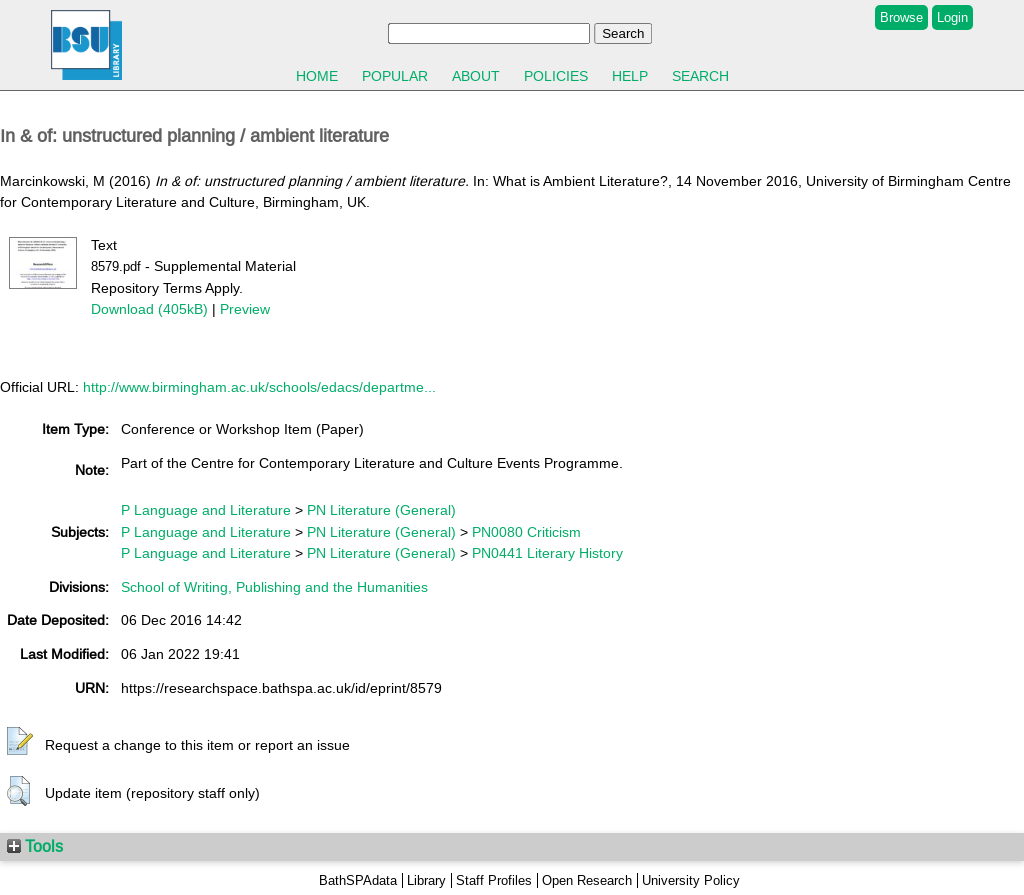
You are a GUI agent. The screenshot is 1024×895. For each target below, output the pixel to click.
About (476, 76)
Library (426, 880)
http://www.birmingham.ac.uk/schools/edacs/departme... (259, 387)
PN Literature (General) (381, 510)
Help (630, 76)
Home (317, 76)
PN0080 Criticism (526, 532)
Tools (35, 846)
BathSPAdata (358, 880)
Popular (395, 76)
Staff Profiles (494, 880)
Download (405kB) (149, 309)
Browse (901, 17)
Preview (245, 309)
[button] (20, 742)
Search (700, 76)
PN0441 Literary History (547, 553)
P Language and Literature (206, 510)
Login (952, 17)
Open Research (587, 880)
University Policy (691, 880)
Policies (556, 76)
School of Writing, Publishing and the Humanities (274, 587)
